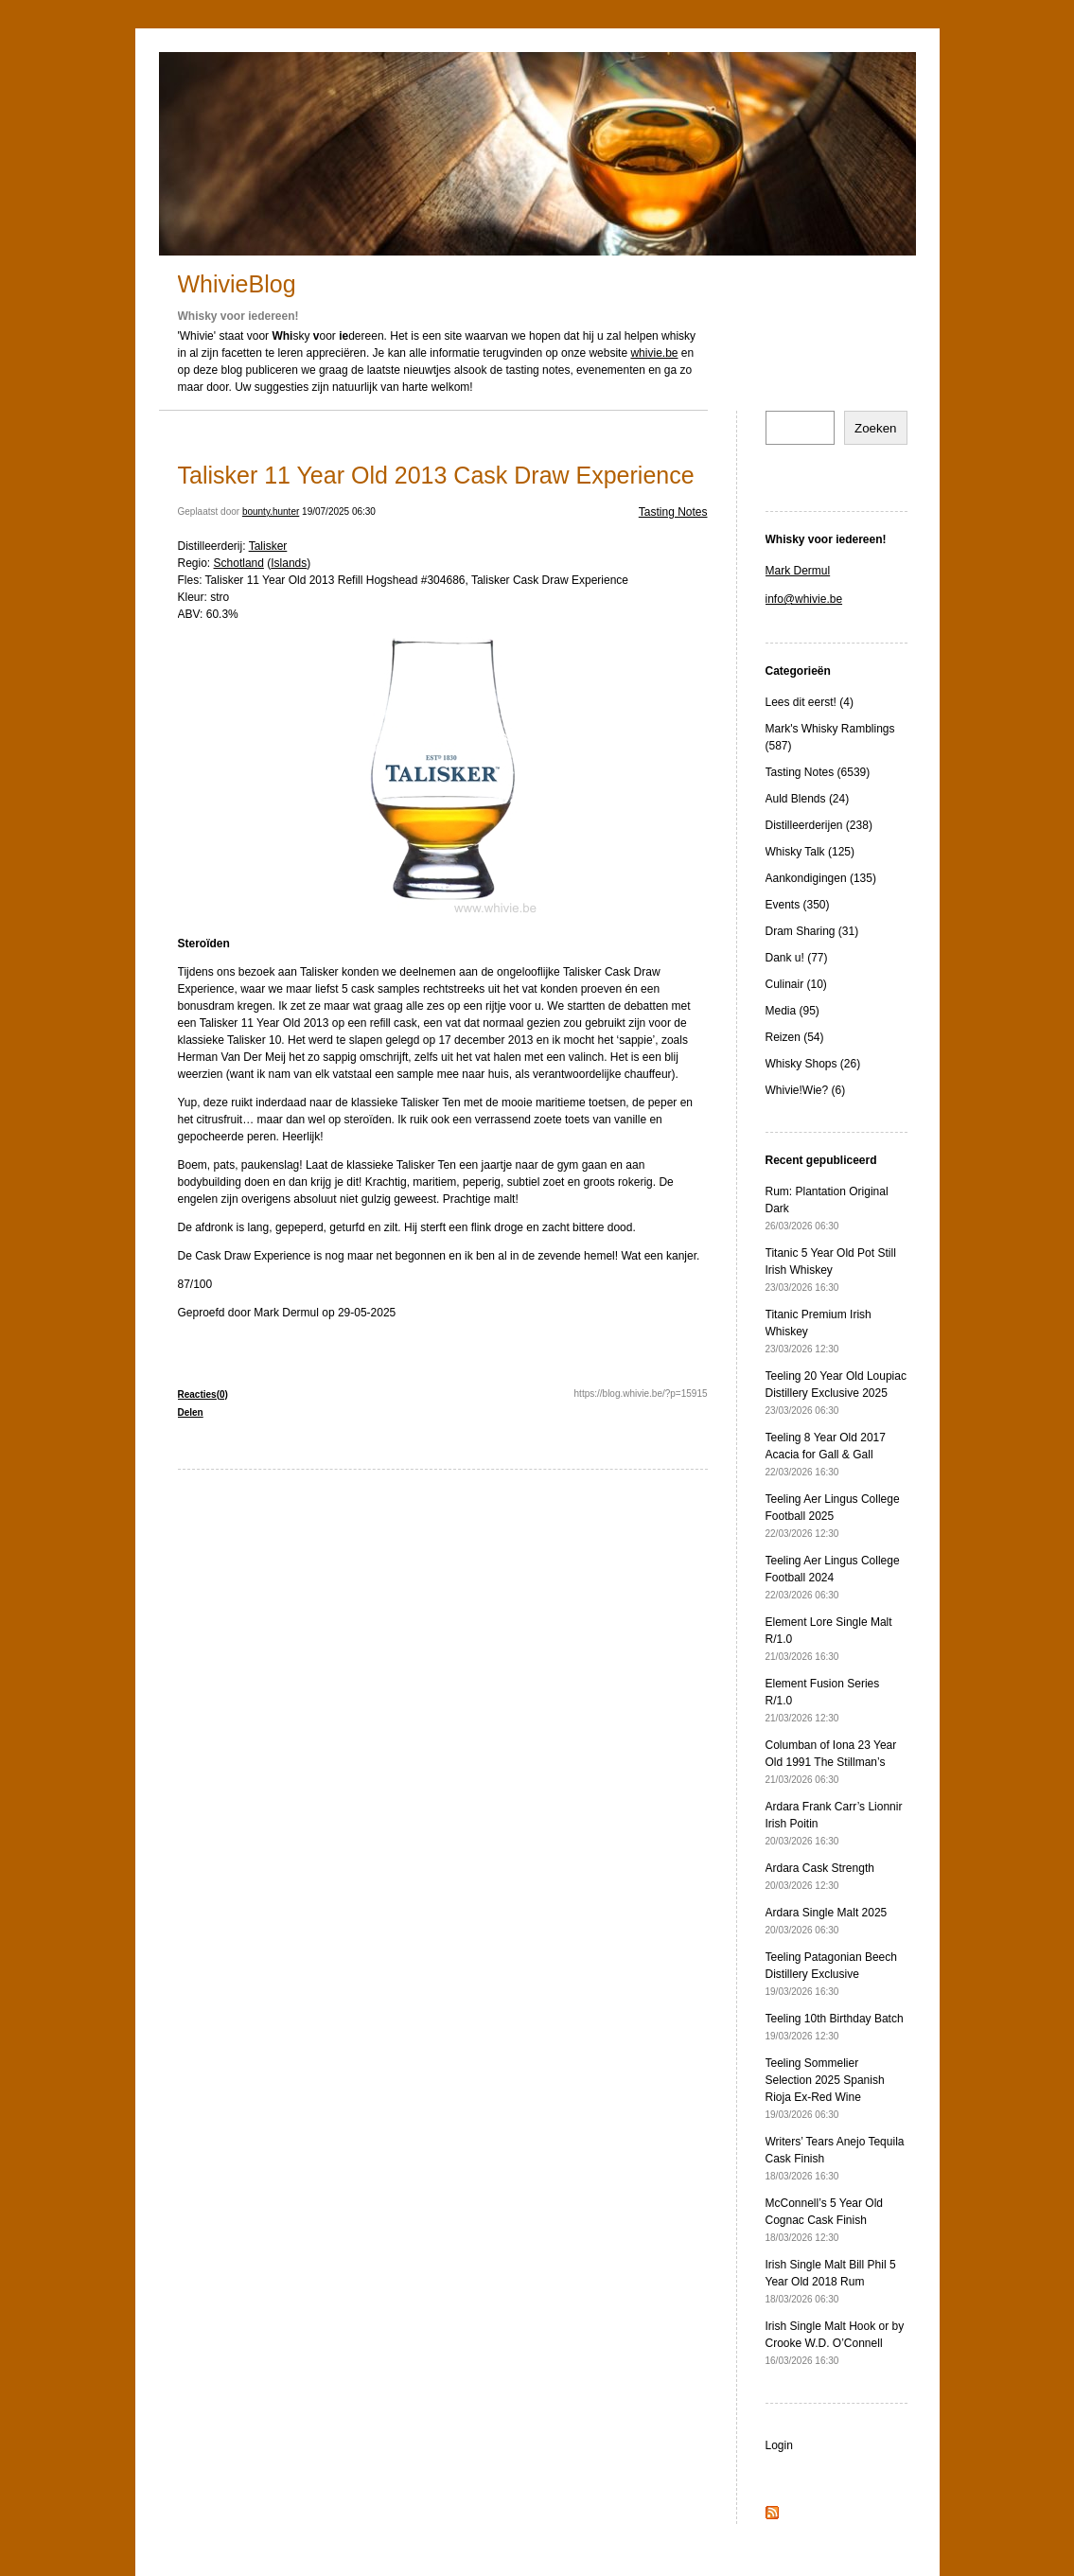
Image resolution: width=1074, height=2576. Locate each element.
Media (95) (792, 1010)
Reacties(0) (203, 1394)
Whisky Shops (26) (813, 1063)
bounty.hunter (270, 511)
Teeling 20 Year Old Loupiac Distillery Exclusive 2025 (836, 1392)
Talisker (268, 546)
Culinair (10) (796, 984)
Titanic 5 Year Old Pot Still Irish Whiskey (831, 1269)
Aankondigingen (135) (821, 878)
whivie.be (654, 353)
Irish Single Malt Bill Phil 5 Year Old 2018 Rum (831, 2281)
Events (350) (798, 904)
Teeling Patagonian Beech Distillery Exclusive (831, 1973)
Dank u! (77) (797, 957)
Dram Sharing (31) (812, 931)
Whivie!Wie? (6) (806, 1090)
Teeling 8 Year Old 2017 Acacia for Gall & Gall (826, 1454)
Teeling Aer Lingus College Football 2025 (833, 1515)
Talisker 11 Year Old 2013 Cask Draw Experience (436, 475)
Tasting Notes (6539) (818, 772)
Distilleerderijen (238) (819, 825)
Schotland (239, 563)
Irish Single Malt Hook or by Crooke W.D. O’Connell (835, 2343)
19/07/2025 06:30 (339, 511)
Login (779, 2445)
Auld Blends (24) (808, 798)
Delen (190, 1412)
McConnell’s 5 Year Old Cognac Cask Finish (825, 2220)
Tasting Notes (673, 512)
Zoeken (875, 428)
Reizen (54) (795, 1037)
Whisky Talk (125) (810, 851)
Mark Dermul (798, 570)
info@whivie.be (804, 599)
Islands (289, 563)
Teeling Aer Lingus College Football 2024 (833, 1577)
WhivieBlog (237, 284)
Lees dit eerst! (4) (810, 702)
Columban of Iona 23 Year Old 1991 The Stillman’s (831, 1761)
